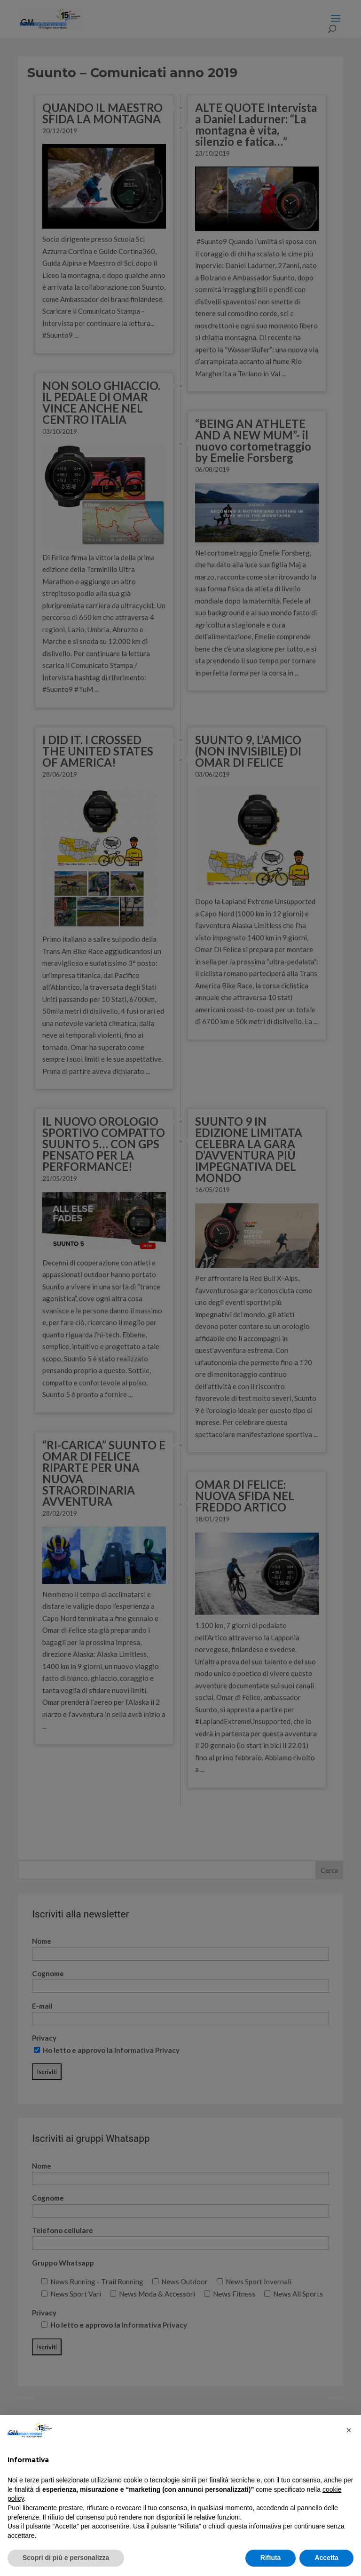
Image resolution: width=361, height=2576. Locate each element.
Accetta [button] (326, 2557)
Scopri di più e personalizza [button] (66, 2557)
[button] (348, 2430)
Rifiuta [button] (270, 2557)
